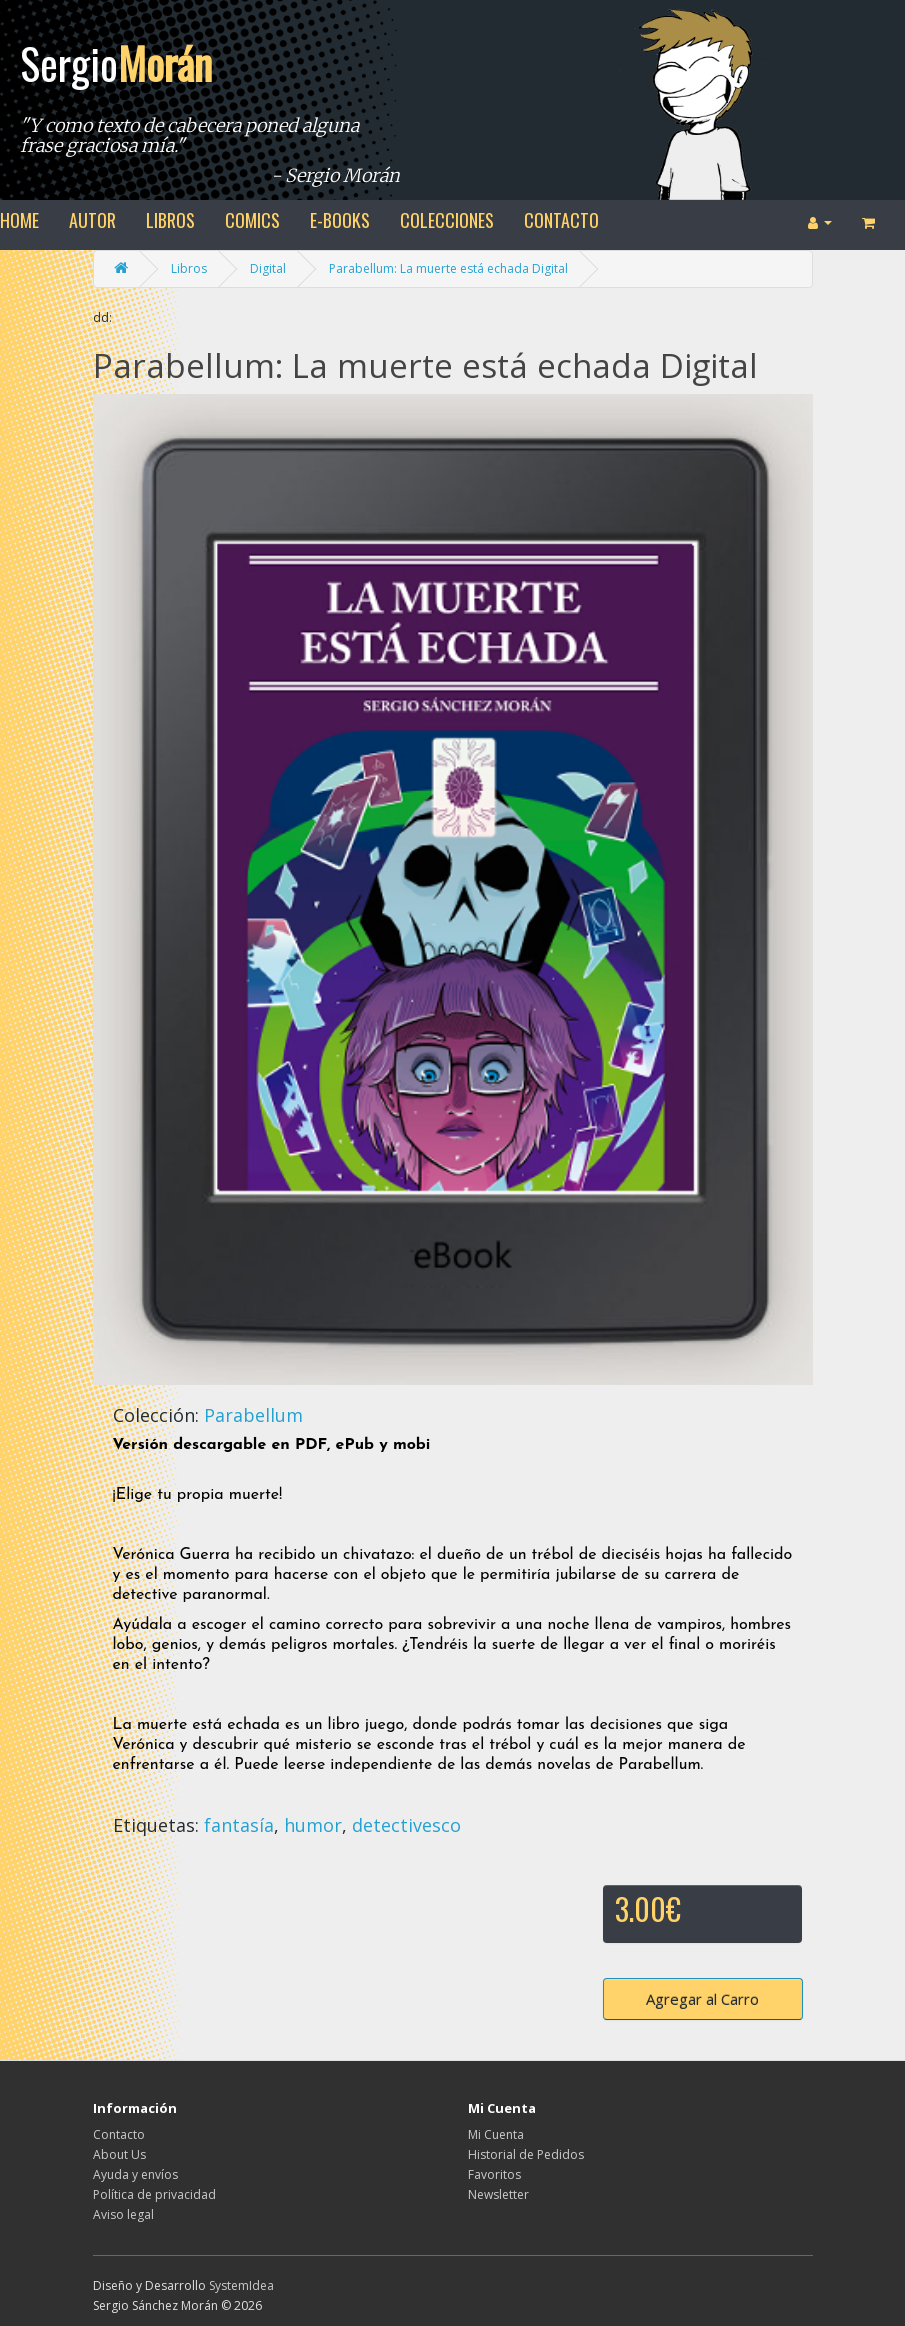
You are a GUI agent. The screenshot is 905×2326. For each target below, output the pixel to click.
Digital (268, 268)
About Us (119, 2154)
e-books (340, 220)
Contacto (119, 2134)
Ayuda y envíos (135, 2174)
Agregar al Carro (702, 1999)
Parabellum (253, 1415)
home (19, 220)
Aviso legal (123, 2214)
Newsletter (498, 2194)
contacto (561, 220)
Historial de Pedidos (526, 2154)
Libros (189, 268)
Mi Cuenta (496, 2134)
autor (92, 220)
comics (252, 220)
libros (170, 220)
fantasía (239, 1825)
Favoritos (494, 2174)
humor (313, 1825)
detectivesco (406, 1825)
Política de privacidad (154, 2194)
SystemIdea (241, 2285)
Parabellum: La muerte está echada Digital (448, 268)
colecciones (447, 220)
